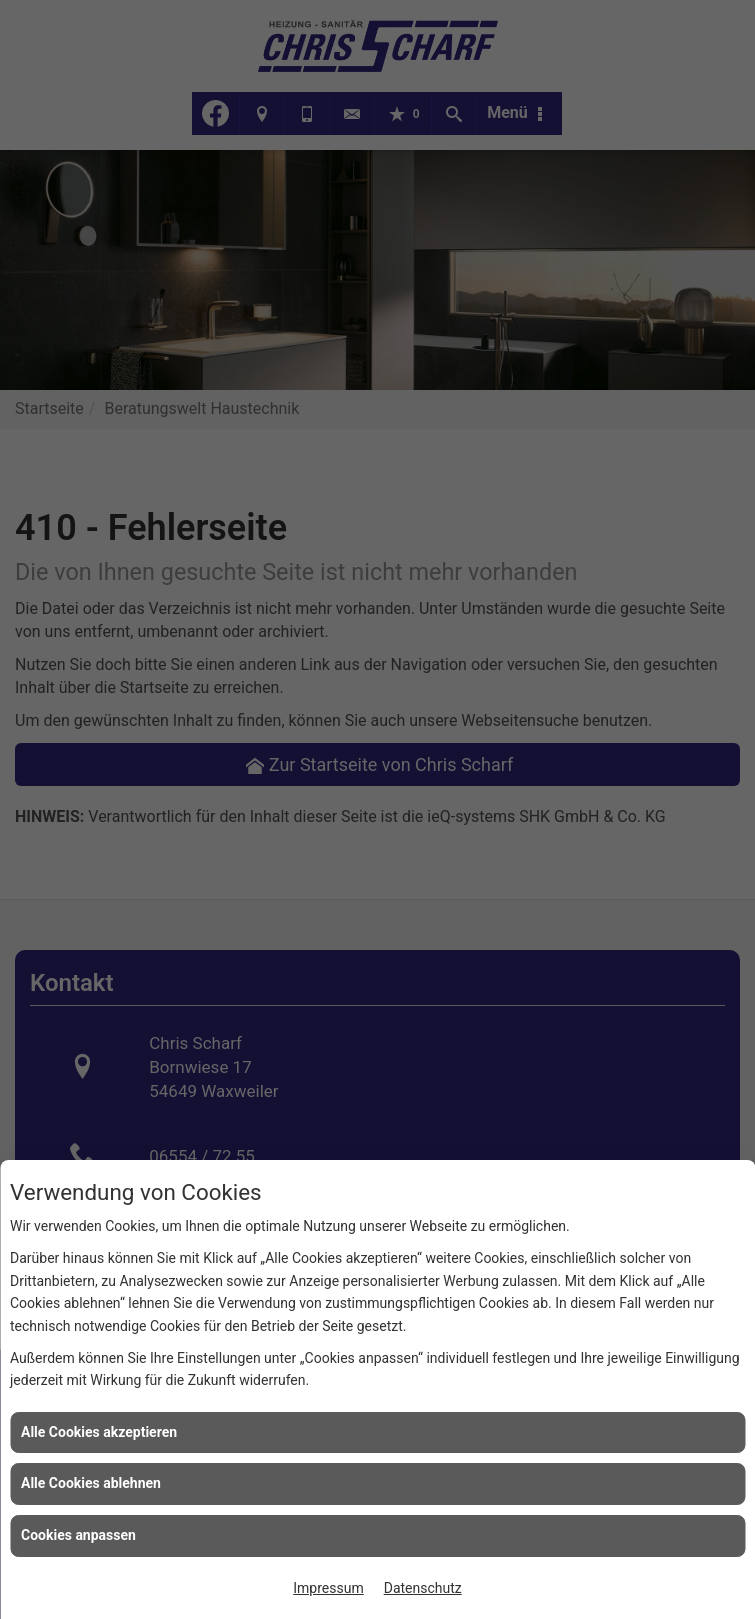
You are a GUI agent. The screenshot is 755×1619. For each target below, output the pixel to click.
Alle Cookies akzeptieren (99, 1432)
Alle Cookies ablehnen (91, 1483)
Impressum (328, 1588)
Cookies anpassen (78, 1535)
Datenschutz (423, 1588)
